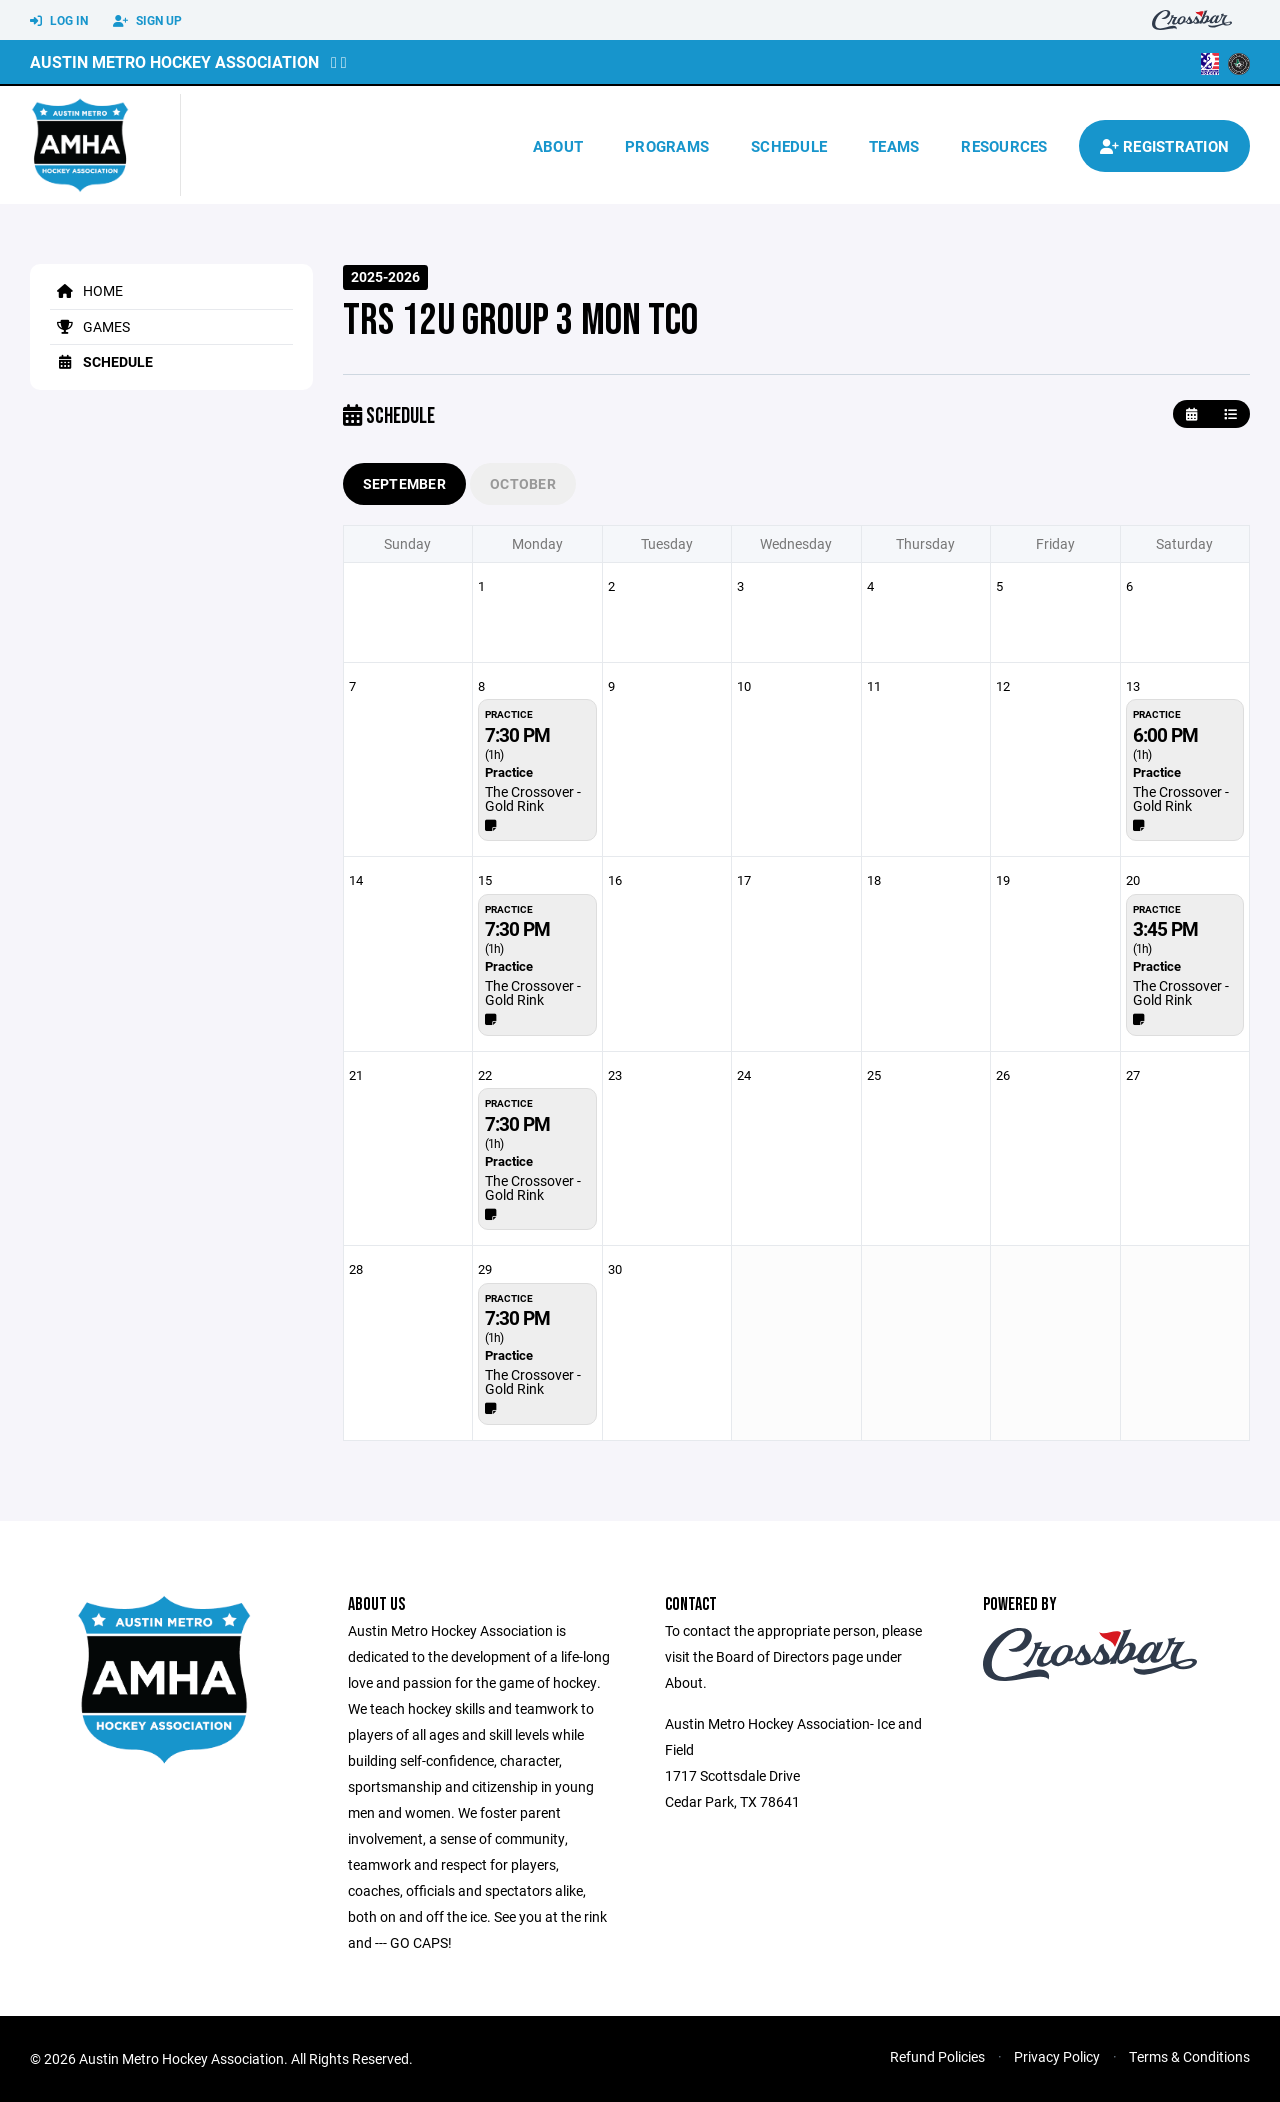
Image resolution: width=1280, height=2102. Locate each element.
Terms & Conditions (1189, 2056)
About (558, 146)
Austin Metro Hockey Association (174, 61)
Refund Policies (937, 2056)
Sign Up (147, 21)
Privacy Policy (1057, 2056)
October (523, 483)
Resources (1004, 146)
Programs (667, 146)
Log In (59, 21)
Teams (894, 146)
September (405, 483)
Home (86, 290)
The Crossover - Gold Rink (533, 798)
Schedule (789, 146)
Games (90, 326)
